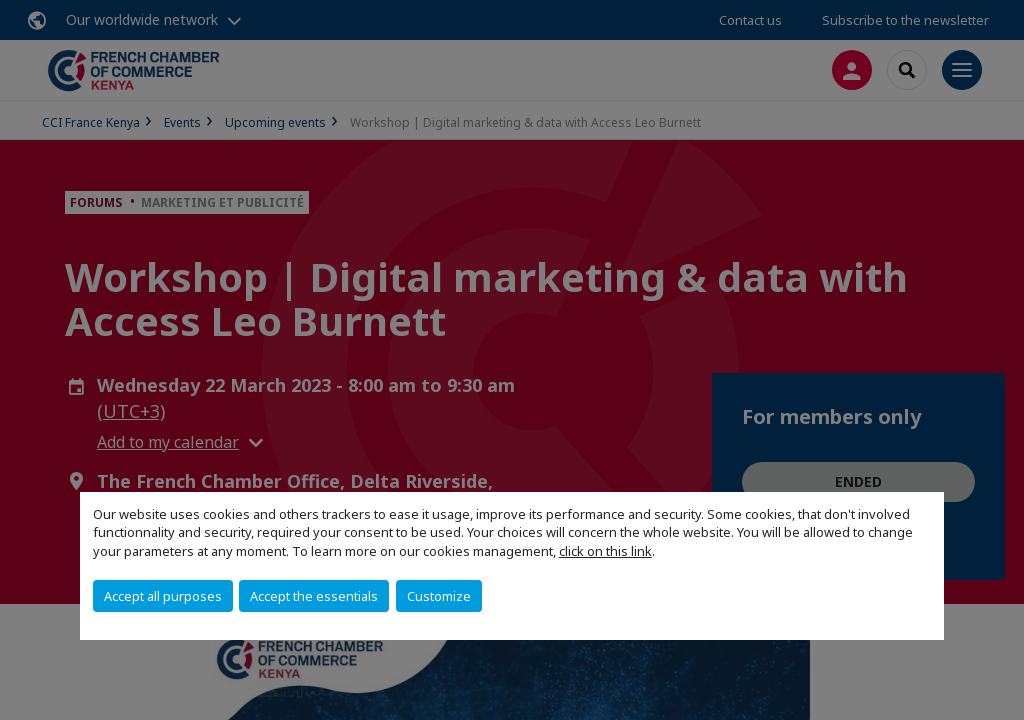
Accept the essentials (314, 596)
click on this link (605, 551)
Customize (439, 596)
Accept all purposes (163, 596)
